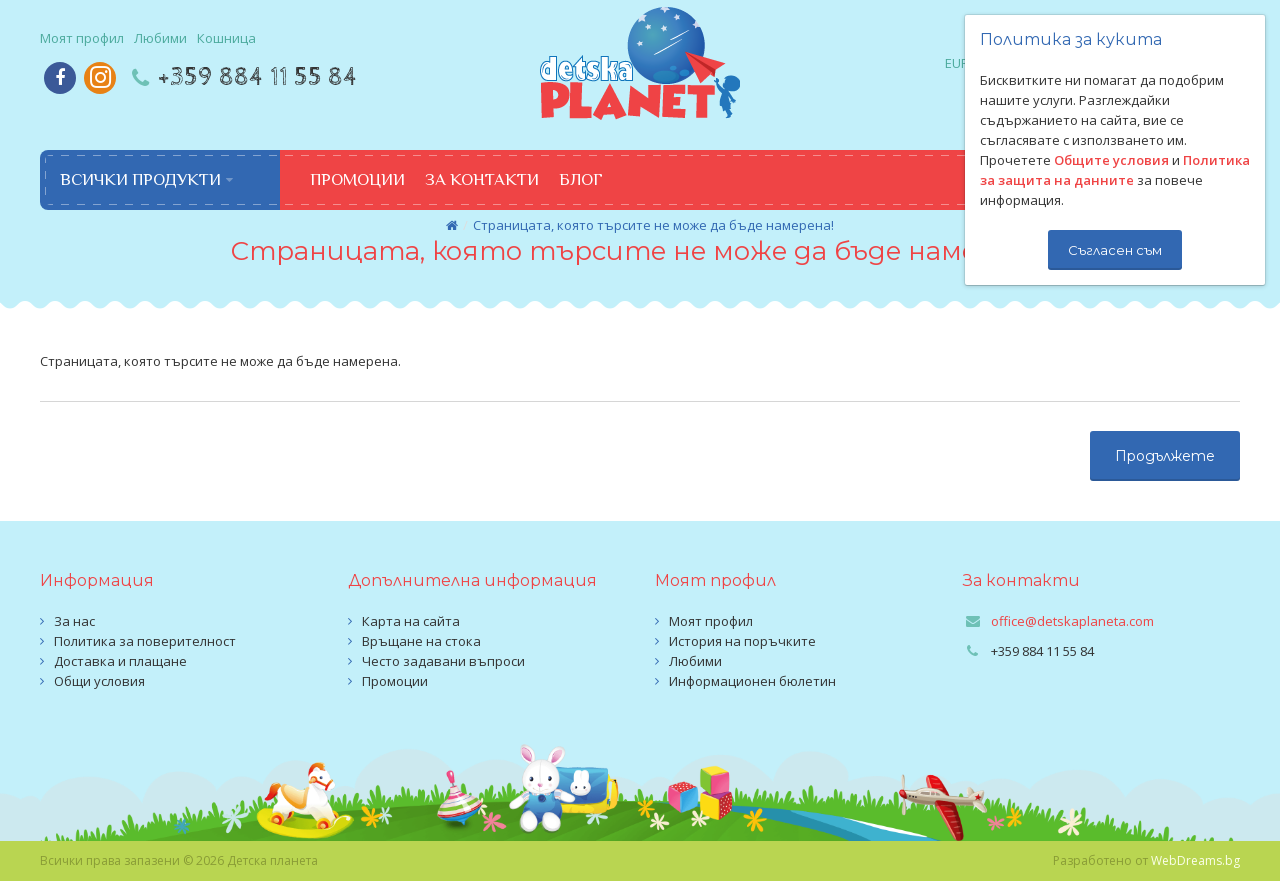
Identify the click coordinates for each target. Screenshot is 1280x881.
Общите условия (1111, 160)
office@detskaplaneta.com (1072, 621)
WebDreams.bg (1195, 860)
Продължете (1165, 456)
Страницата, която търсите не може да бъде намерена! (653, 225)
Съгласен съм (1115, 250)
